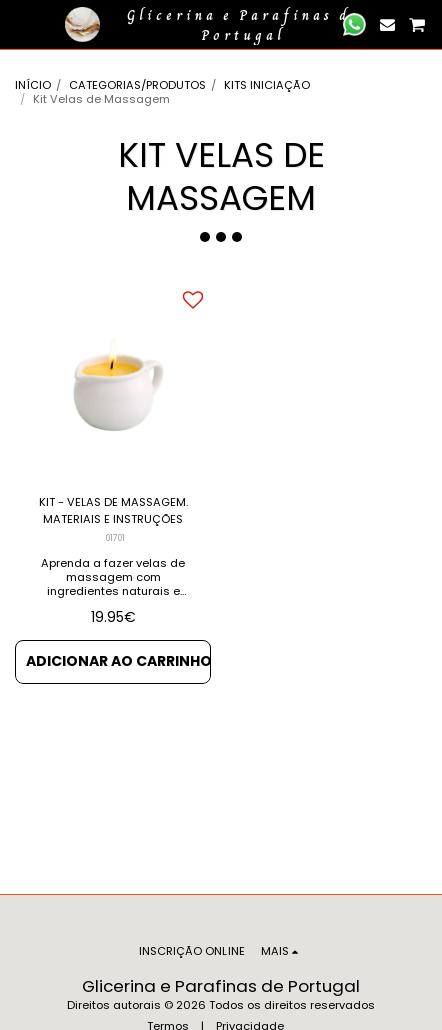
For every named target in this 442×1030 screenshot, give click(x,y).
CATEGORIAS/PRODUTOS (137, 85)
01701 (115, 538)
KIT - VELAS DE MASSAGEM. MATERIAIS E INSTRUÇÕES (113, 510)
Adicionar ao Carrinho (118, 661)
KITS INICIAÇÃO (267, 85)
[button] (22, 24)
